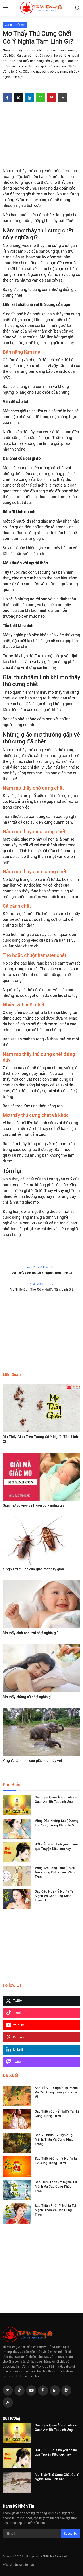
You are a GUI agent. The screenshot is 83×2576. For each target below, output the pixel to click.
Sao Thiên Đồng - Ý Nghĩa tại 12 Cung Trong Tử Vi (56, 2161)
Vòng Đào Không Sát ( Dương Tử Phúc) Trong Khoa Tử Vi (57, 1823)
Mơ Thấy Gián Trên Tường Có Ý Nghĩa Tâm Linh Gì (40, 1439)
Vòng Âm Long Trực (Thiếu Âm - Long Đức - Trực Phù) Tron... (55, 1872)
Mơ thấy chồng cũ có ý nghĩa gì (27, 1697)
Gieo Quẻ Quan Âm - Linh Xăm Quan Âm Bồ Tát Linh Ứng (57, 1799)
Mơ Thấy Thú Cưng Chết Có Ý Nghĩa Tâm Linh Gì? (57, 2477)
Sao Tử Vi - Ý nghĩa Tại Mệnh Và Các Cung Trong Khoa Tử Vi (56, 2092)
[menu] (5, 8)
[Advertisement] (41, 135)
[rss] (8, 2402)
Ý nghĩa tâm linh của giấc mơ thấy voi (32, 1761)
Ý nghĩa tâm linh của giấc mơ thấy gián (33, 1569)
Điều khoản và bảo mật (18, 2564)
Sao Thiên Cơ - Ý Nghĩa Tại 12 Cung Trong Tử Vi (57, 2113)
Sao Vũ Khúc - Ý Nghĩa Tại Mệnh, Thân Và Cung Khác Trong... (54, 2139)
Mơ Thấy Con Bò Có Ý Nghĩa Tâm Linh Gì (41, 1273)
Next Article (41, 1284)
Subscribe (70, 2533)
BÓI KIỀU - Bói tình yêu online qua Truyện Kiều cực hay (56, 1846)
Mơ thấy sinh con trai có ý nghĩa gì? (30, 1633)
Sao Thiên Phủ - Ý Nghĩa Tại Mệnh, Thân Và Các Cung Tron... (55, 2210)
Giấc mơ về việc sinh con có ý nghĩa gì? (33, 1505)
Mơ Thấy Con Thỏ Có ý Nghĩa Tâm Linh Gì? (41, 1290)
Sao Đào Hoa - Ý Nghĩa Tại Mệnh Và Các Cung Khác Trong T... (54, 1895)
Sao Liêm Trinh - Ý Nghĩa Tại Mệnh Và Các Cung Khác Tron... (56, 2186)
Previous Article (41, 1267)
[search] (77, 8)
